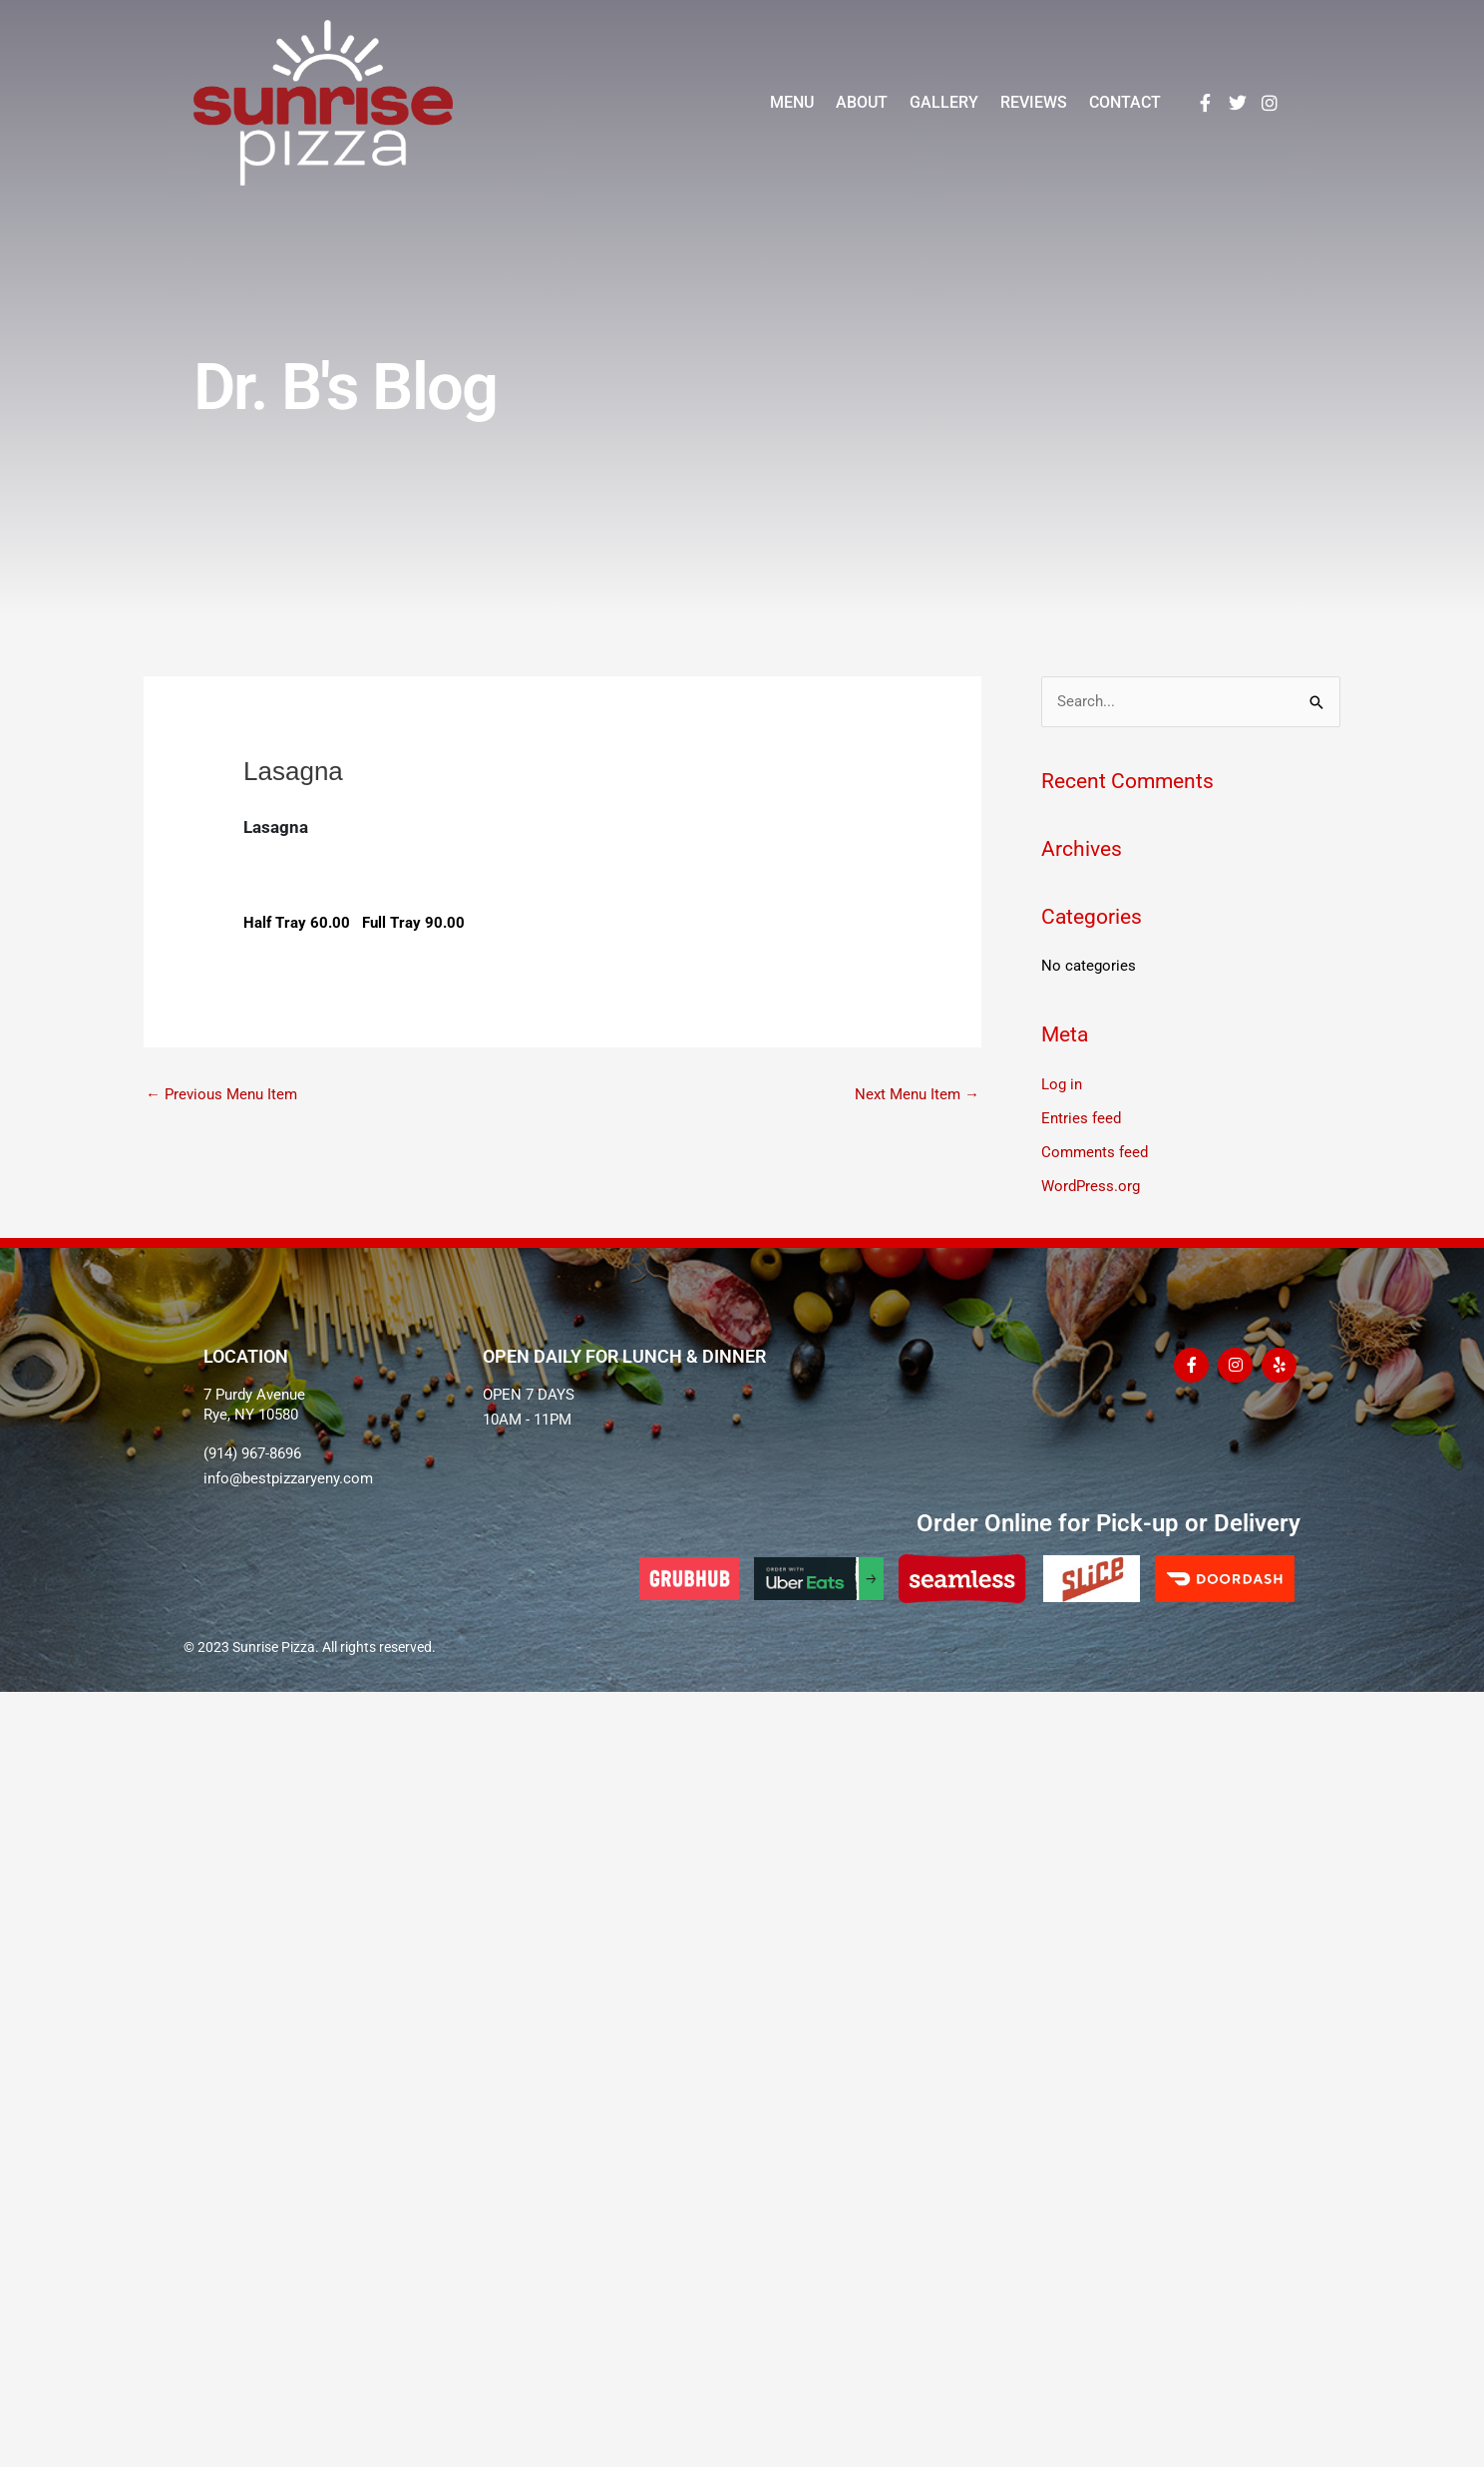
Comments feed (1094, 1152)
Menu (792, 102)
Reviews (1033, 102)
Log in (1061, 1084)
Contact (1125, 102)
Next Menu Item (917, 1094)
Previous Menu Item (221, 1094)
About (862, 102)
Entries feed (1081, 1118)
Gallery (944, 102)
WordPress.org (1090, 1186)
